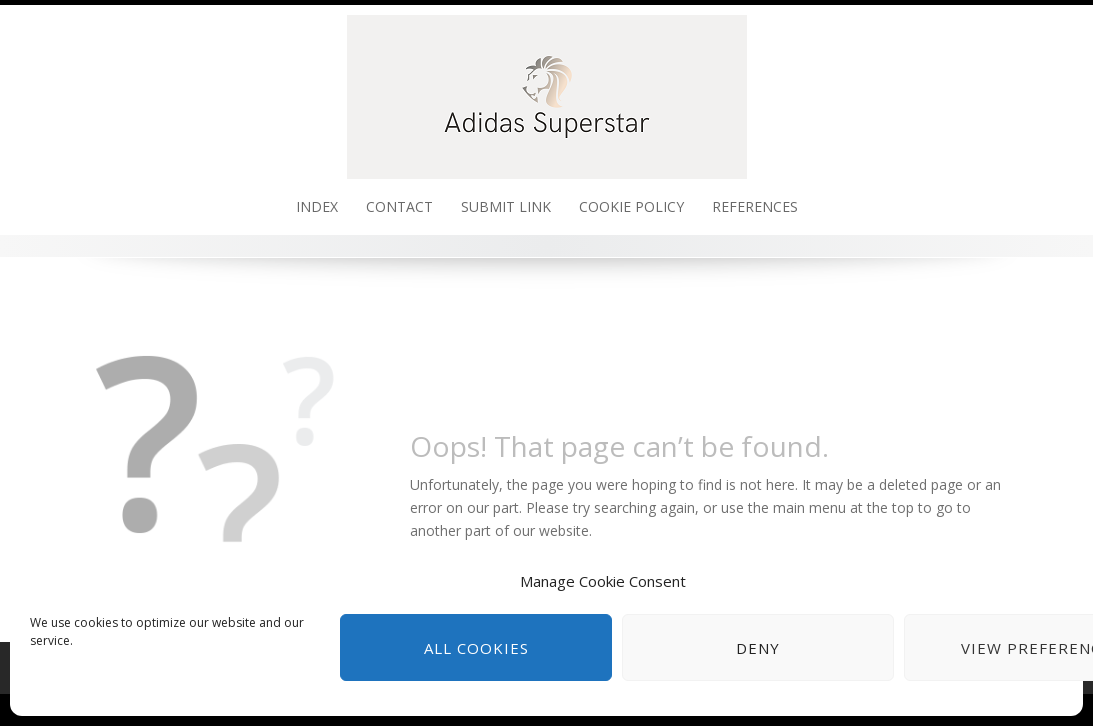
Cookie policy (631, 206)
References (755, 206)
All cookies (476, 648)
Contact (399, 206)
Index (317, 206)
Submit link (506, 206)
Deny (758, 648)
